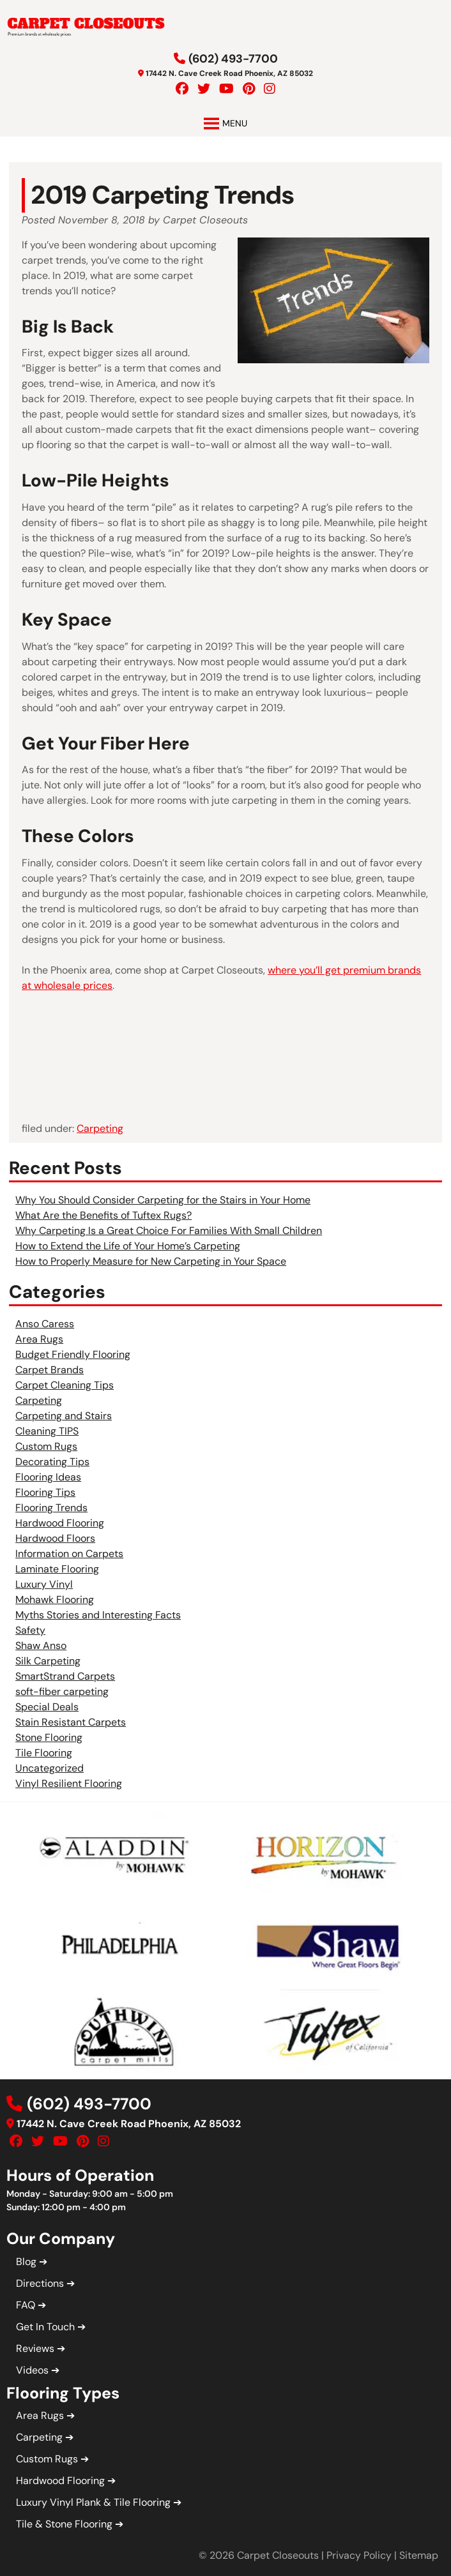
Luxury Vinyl (44, 1584)
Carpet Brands (49, 1369)
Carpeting (100, 1128)
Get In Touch (45, 2326)
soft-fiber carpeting (62, 1691)
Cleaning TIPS (47, 1431)
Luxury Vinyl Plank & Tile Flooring (93, 2502)
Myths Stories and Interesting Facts (98, 1615)
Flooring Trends (51, 1507)
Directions (40, 2283)
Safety (30, 1630)
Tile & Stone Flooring (64, 2524)
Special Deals (47, 1707)
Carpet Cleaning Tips (64, 1385)
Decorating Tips (52, 1461)
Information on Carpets (69, 1553)
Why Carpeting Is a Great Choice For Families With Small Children (168, 1230)
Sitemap (418, 2555)
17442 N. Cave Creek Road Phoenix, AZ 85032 (229, 73)
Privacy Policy (359, 2555)
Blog (26, 2261)
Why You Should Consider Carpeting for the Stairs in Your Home (162, 1200)
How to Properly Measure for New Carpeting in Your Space (150, 1261)
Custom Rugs (46, 1446)
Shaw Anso (40, 1645)
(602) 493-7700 (233, 58)
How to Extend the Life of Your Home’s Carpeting (127, 1246)
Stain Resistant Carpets (70, 1722)
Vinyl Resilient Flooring (68, 1783)
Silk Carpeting (47, 1661)
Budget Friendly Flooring (72, 1354)
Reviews (35, 2348)
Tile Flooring (43, 1752)
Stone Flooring (48, 1737)
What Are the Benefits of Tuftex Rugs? (103, 1215)
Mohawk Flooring (54, 1599)
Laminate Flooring (57, 1569)
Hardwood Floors (55, 1538)
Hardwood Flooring (59, 1523)
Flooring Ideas (48, 1477)
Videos (32, 2370)
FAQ (25, 2305)
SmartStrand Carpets (65, 1676)
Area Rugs (39, 1339)
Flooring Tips (45, 1492)
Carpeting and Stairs (63, 1415)
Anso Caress (44, 1323)
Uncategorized (49, 1768)
